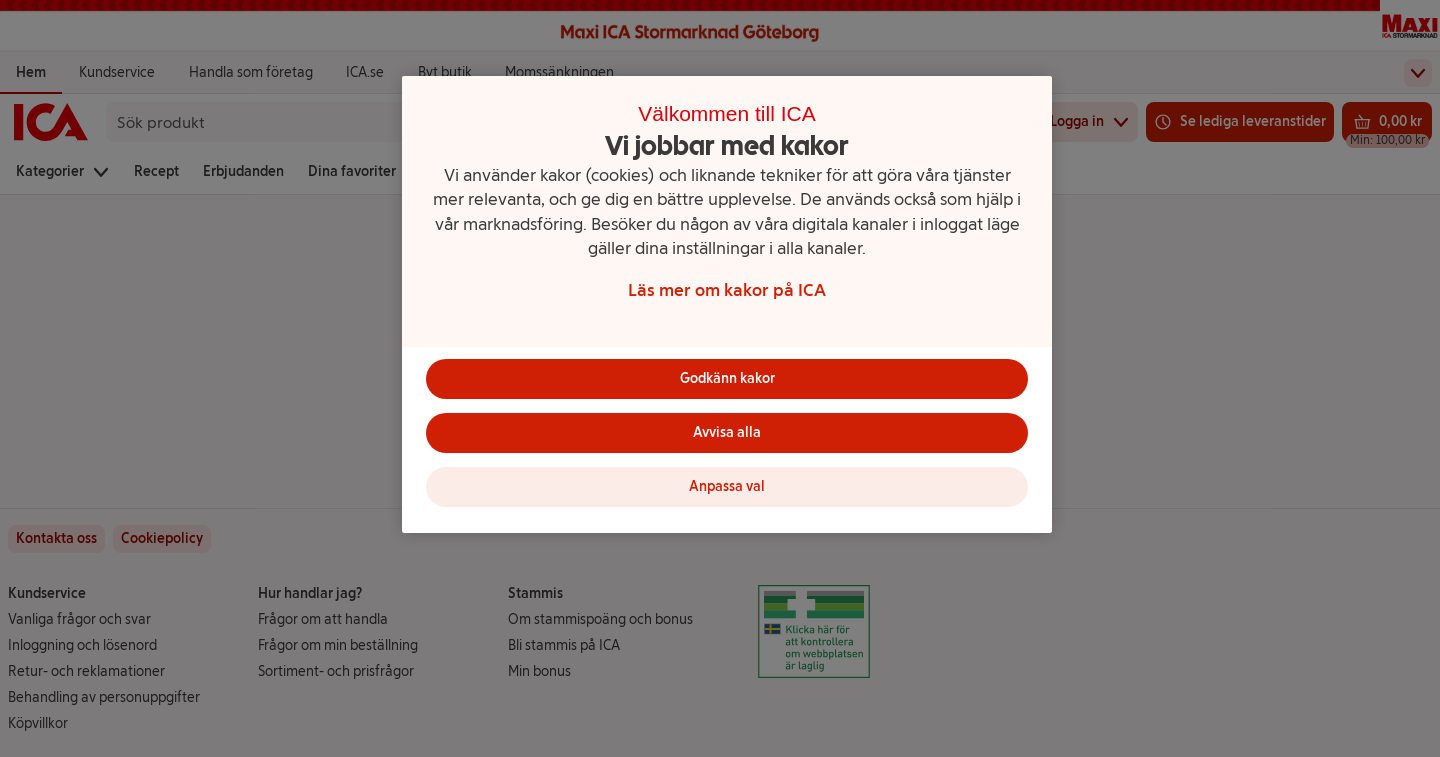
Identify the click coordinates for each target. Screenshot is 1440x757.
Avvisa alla (727, 432)
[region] (727, 304)
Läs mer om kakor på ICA (727, 289)
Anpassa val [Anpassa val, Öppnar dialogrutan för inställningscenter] (727, 486)
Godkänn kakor (727, 378)
